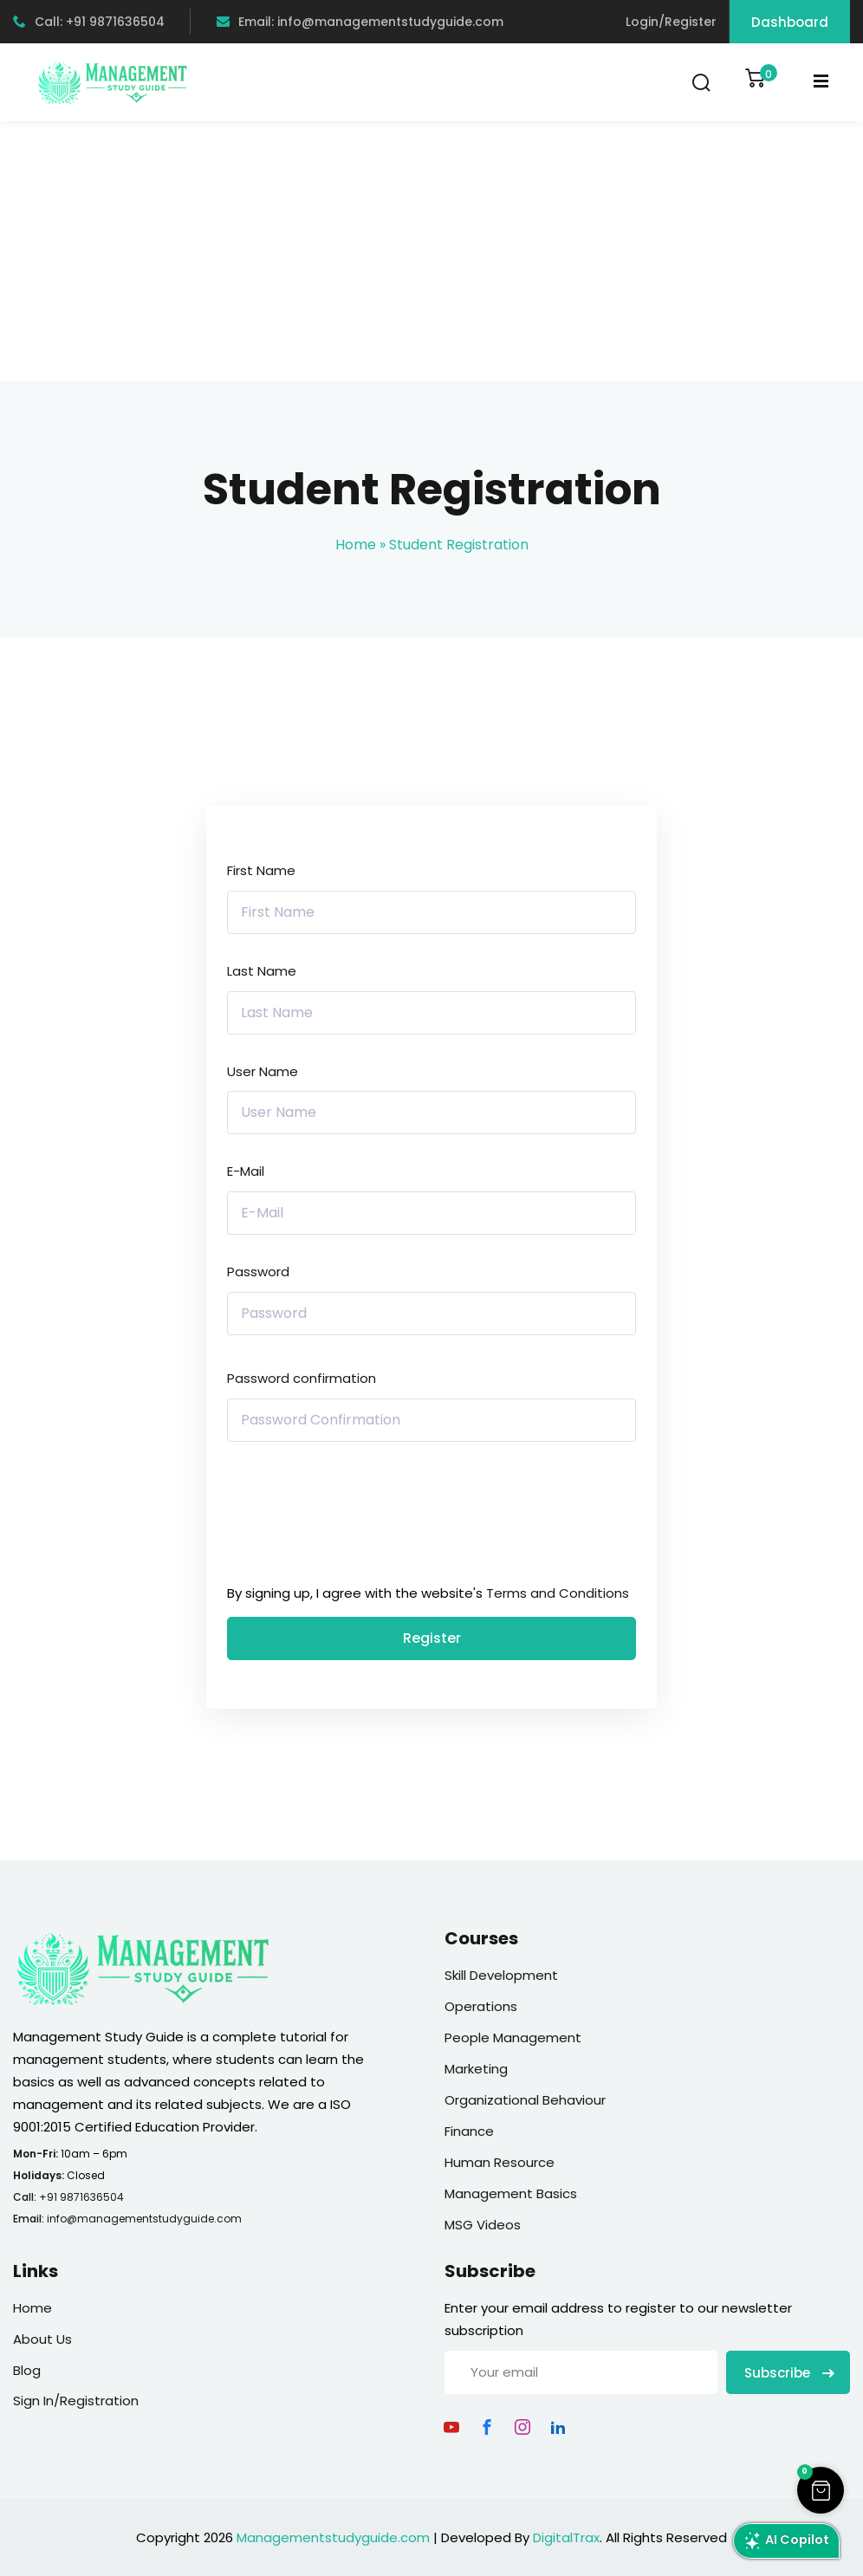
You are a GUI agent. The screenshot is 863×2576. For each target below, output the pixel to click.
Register (432, 1638)
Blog (27, 2370)
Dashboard (789, 22)
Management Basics (510, 2193)
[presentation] (344, 1517)
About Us (42, 2339)
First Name (261, 870)
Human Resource (499, 2162)
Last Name (261, 971)
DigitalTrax (566, 2537)
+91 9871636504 (81, 2197)
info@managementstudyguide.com (144, 2218)
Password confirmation (301, 1378)
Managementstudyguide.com (333, 2537)
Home (355, 545)
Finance (469, 2131)
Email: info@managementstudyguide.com (360, 21)
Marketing (476, 2069)
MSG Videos (482, 2225)
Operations (480, 2006)
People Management (512, 2037)
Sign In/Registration (76, 2400)
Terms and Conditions (557, 1593)
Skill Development (501, 1975)
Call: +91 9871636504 (89, 21)
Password (258, 1271)
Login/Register (671, 21)
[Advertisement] (431, 251)
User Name (262, 1071)
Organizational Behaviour (525, 2100)
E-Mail (245, 1171)
